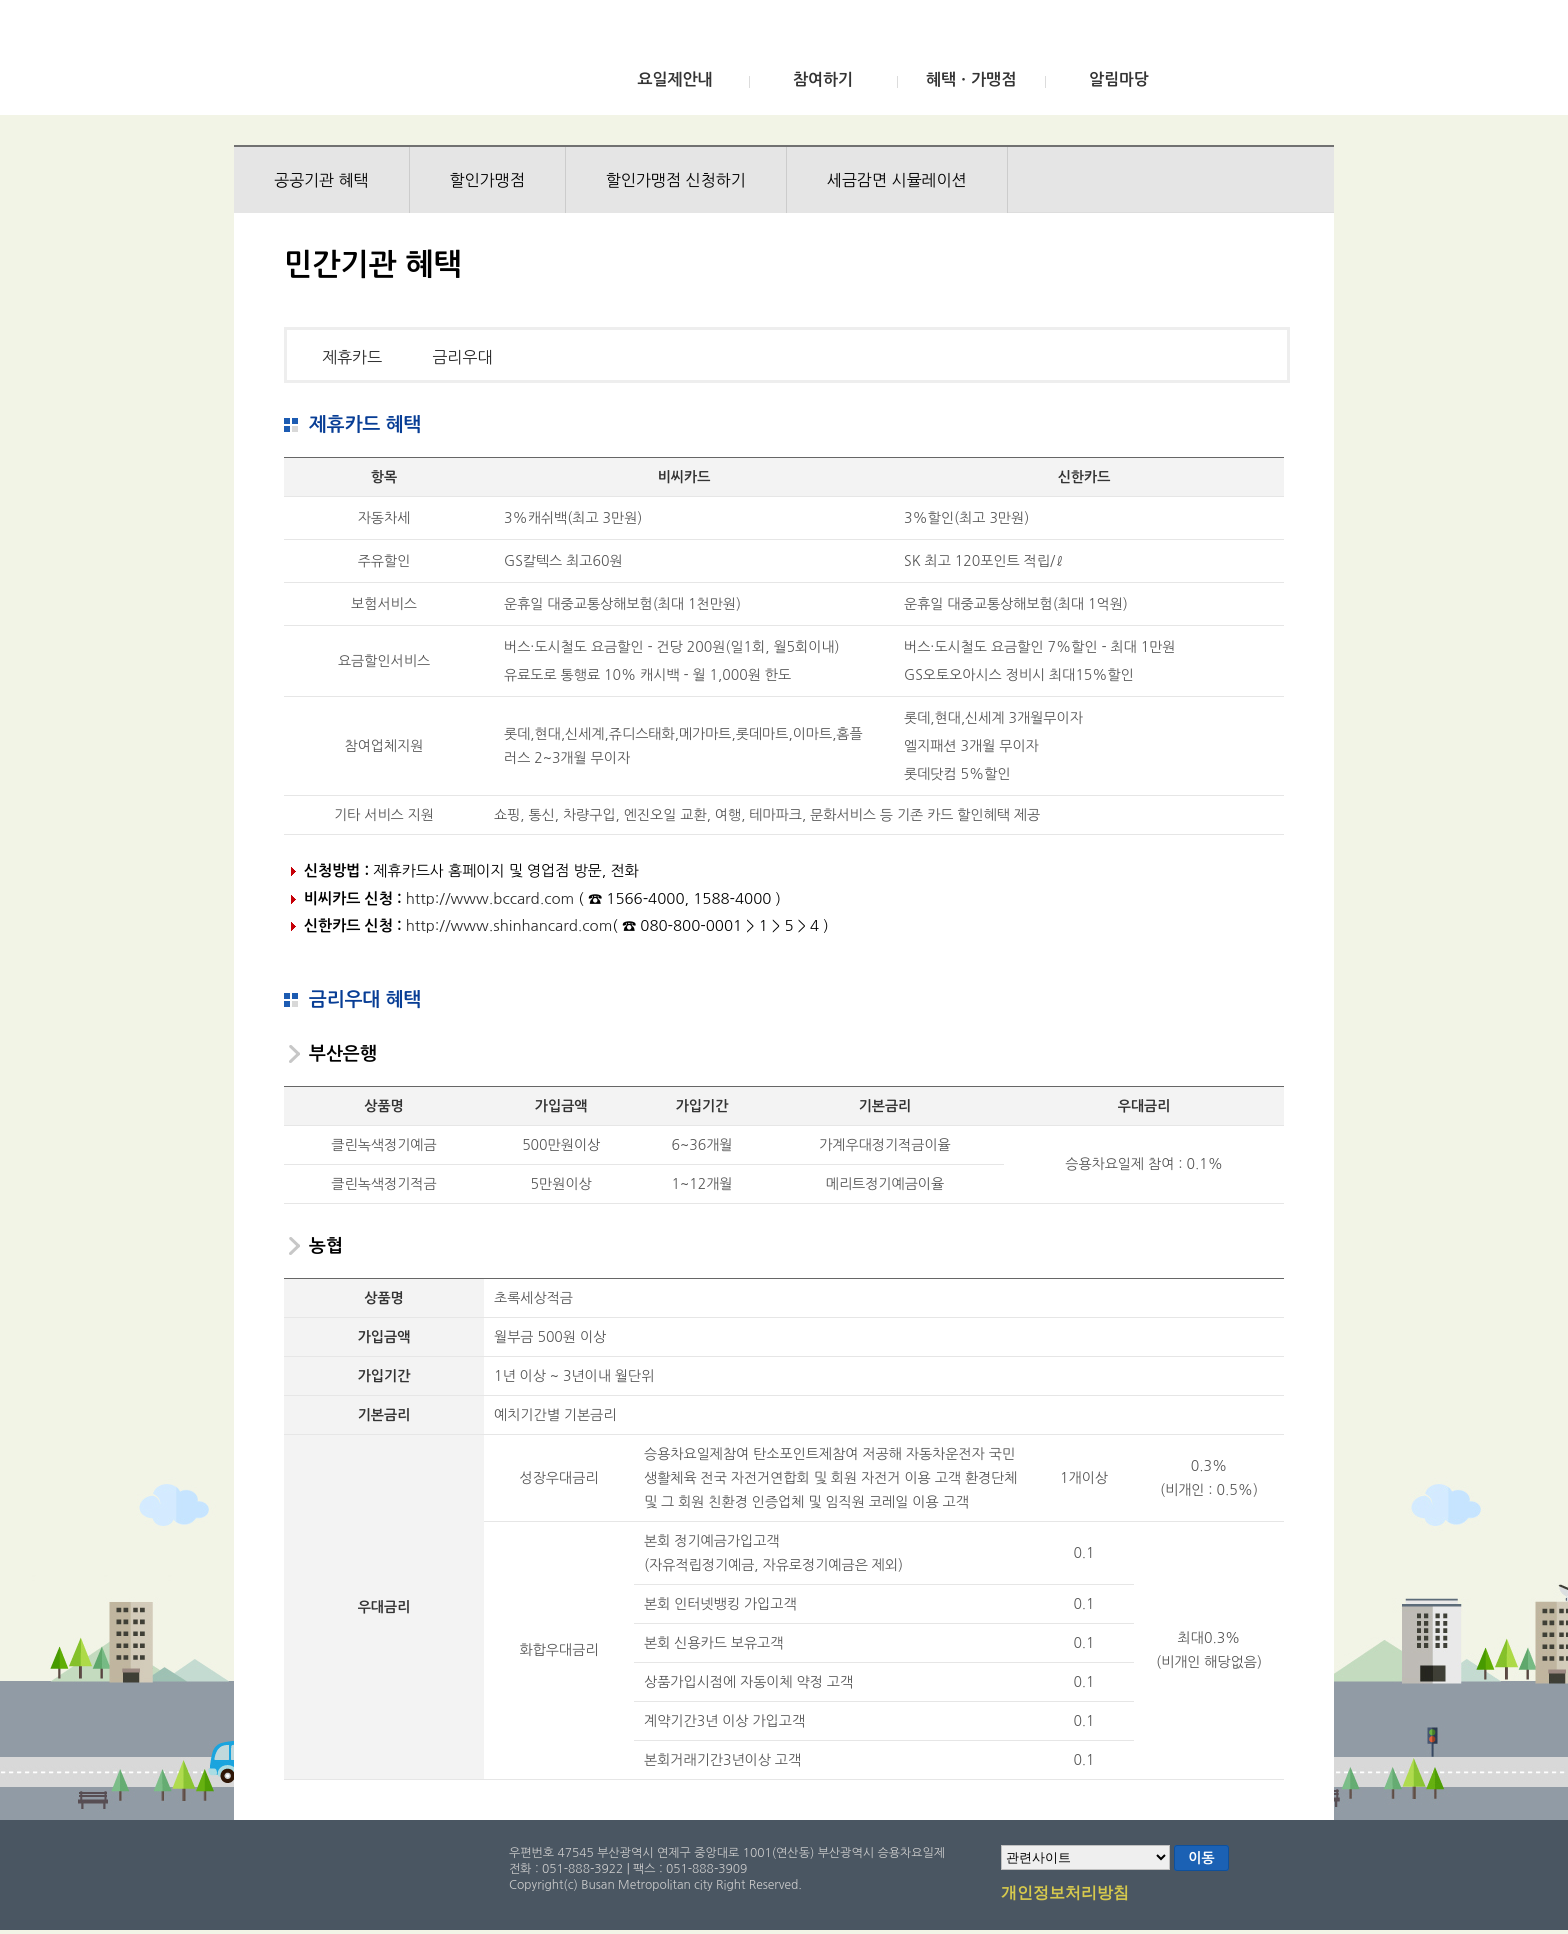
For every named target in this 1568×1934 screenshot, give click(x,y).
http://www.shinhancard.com (509, 925)
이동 (1201, 1858)
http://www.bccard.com (490, 898)
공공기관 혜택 (321, 180)
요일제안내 (674, 79)
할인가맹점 (487, 180)
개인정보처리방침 (1065, 1894)
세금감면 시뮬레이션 (897, 180)
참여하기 (823, 79)
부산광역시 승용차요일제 (382, 63)
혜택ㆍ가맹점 (971, 79)
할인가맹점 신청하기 (676, 180)
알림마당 (1119, 79)
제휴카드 (352, 357)
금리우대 (462, 357)
